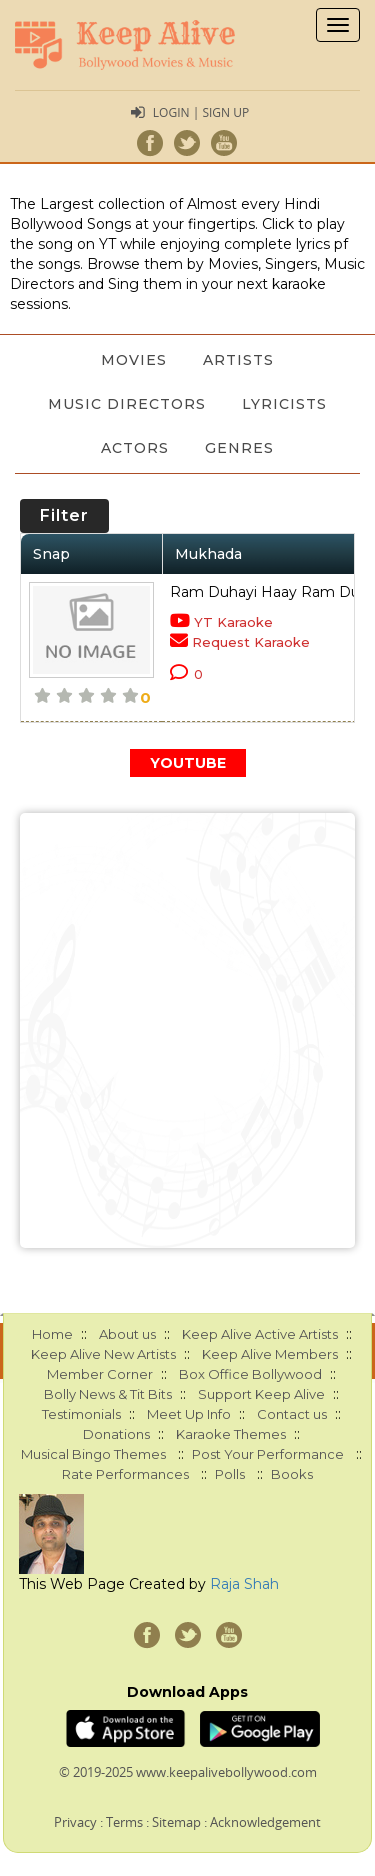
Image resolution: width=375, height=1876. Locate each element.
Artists (238, 360)
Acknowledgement (265, 1822)
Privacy (75, 1822)
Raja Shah (244, 1584)
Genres (239, 448)
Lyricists (284, 404)
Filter (64, 515)
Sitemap (176, 1822)
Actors (135, 448)
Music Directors (127, 404)
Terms (124, 1822)
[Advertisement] (187, 1030)
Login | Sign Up (201, 112)
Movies (134, 360)
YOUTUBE (188, 763)
